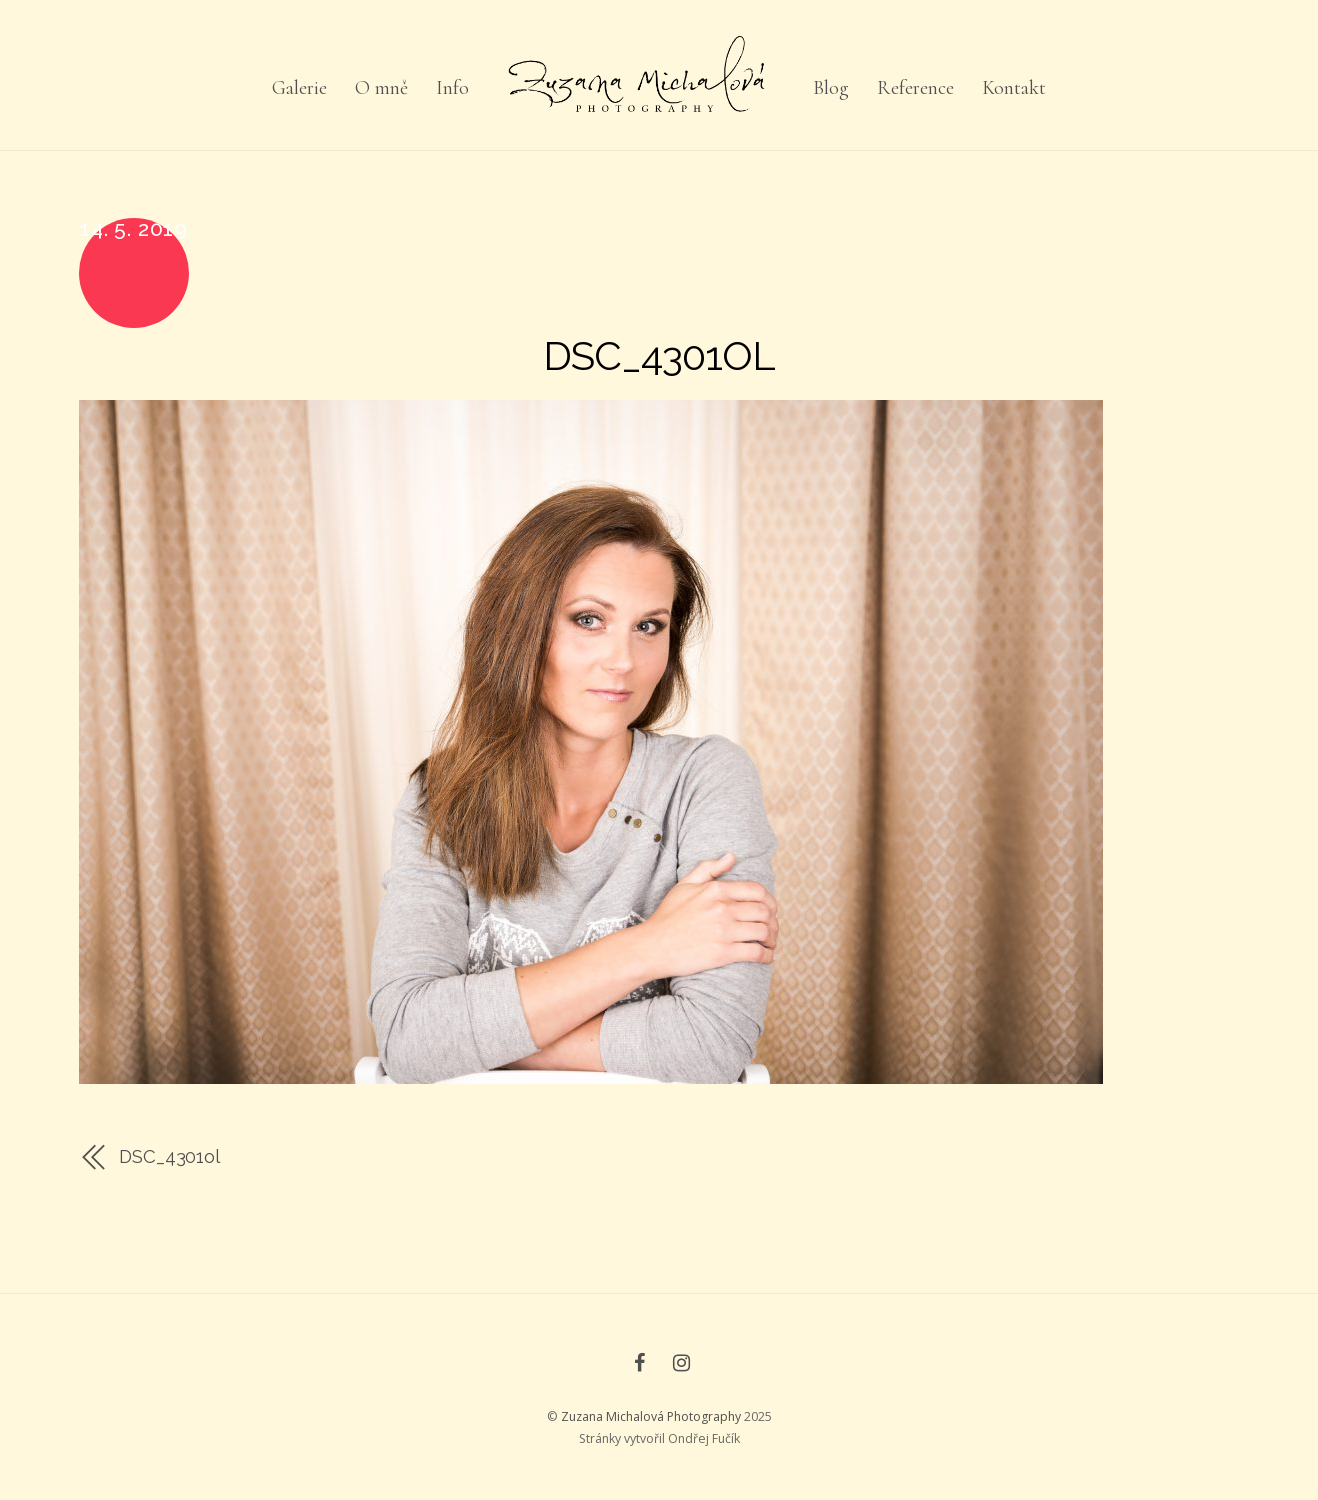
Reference (915, 88)
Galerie (299, 88)
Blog (831, 88)
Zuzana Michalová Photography (651, 1416)
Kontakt (1014, 88)
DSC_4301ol (659, 355)
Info (452, 88)
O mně (381, 88)
